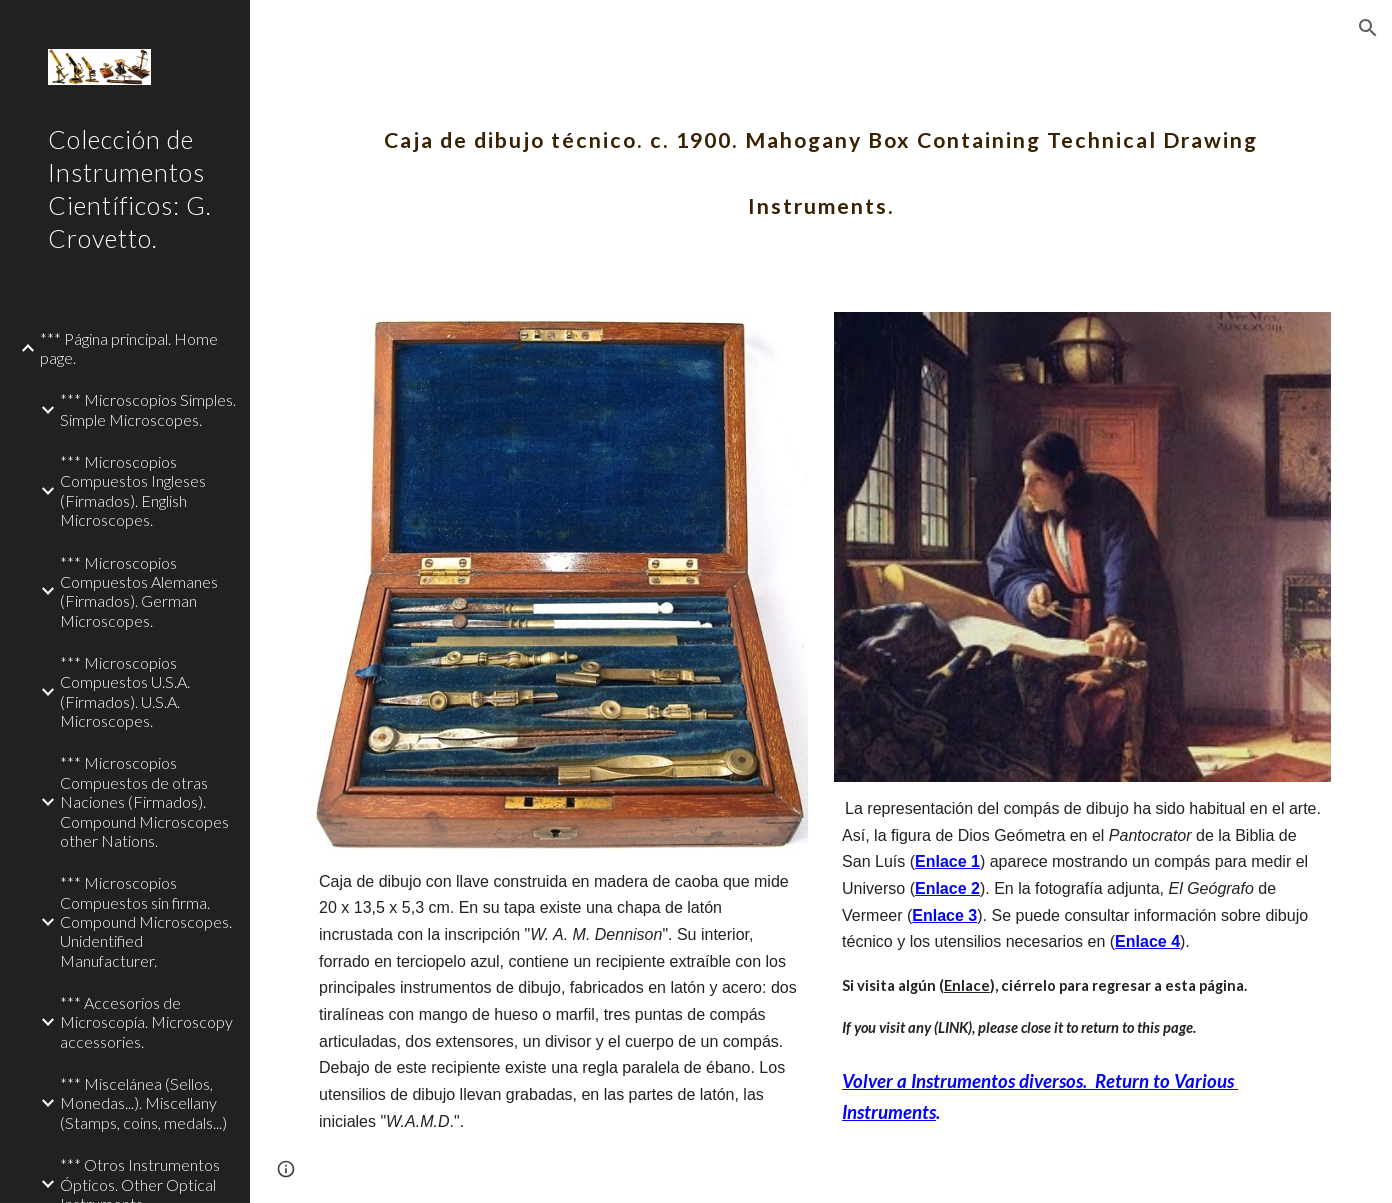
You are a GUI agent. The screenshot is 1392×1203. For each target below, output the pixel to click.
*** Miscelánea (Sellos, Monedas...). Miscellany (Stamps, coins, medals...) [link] (143, 1103)
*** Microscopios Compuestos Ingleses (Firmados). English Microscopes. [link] (133, 490)
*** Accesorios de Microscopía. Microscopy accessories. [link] (146, 1022)
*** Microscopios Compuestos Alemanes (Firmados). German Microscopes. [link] (139, 591)
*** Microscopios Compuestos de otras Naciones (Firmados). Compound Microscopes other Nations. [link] (144, 801)
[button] (1368, 28)
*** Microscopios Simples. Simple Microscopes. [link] (148, 409)
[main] (821, 158)
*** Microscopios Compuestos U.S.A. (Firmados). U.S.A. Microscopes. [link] (125, 691)
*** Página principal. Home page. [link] (129, 348)
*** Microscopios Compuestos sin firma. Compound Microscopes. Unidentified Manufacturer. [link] (146, 921)
